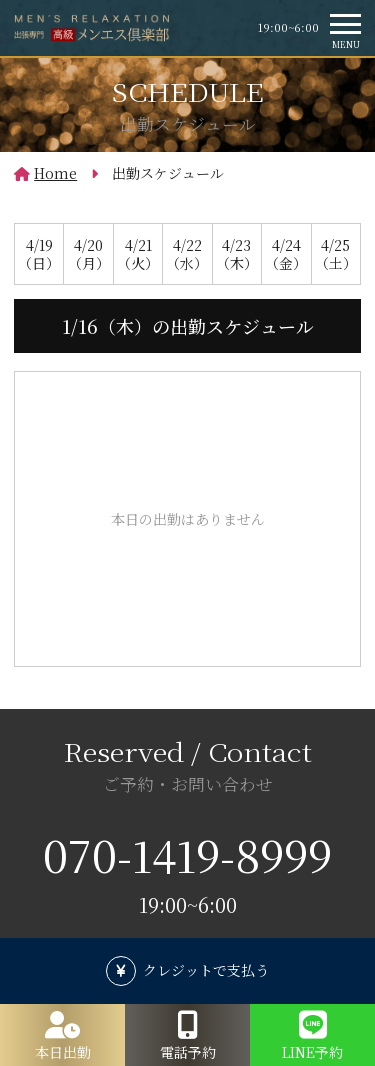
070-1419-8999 (187, 854)
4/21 (138, 254)
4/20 (88, 254)
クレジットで (206, 970)
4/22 (187, 254)
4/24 (286, 254)
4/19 (39, 254)
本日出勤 (63, 1052)
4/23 (237, 254)
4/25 (336, 254)
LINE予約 (312, 1052)
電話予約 (188, 1052)
